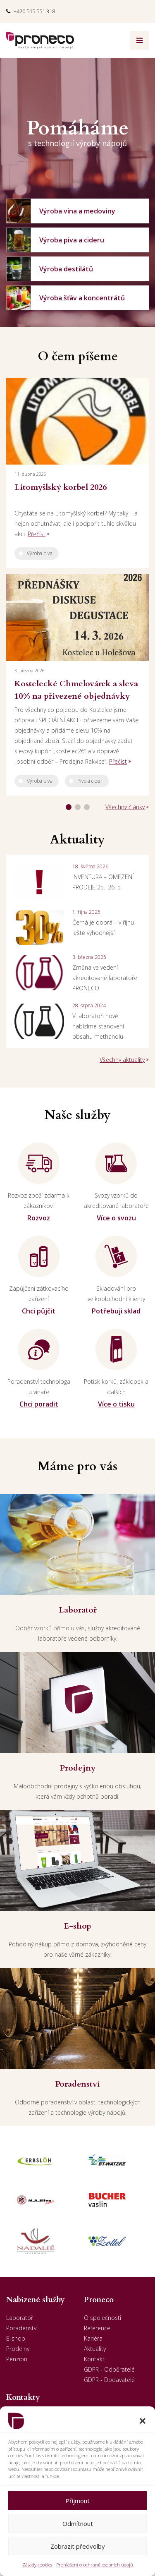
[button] (142, 2421)
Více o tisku (116, 1404)
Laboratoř (19, 2318)
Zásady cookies (37, 2565)
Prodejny (17, 2349)
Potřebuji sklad (116, 1311)
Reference (97, 2328)
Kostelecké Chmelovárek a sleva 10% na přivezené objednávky (76, 690)
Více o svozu (116, 1217)
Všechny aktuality (122, 1060)
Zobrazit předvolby (77, 2546)
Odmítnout (77, 2523)
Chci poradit (38, 1404)
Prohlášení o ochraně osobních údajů (94, 2565)
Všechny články (125, 807)
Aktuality (95, 2349)
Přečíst (36, 534)
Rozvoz (38, 1217)
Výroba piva (39, 553)
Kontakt (94, 2359)
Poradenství (22, 2328)
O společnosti (102, 2318)
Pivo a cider (90, 780)
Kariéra (93, 2338)
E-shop (15, 2338)
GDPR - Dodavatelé (109, 2380)
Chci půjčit (38, 1311)
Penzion (16, 2359)
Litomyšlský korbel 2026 (60, 487)
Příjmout (77, 2501)
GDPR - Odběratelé (109, 2369)
